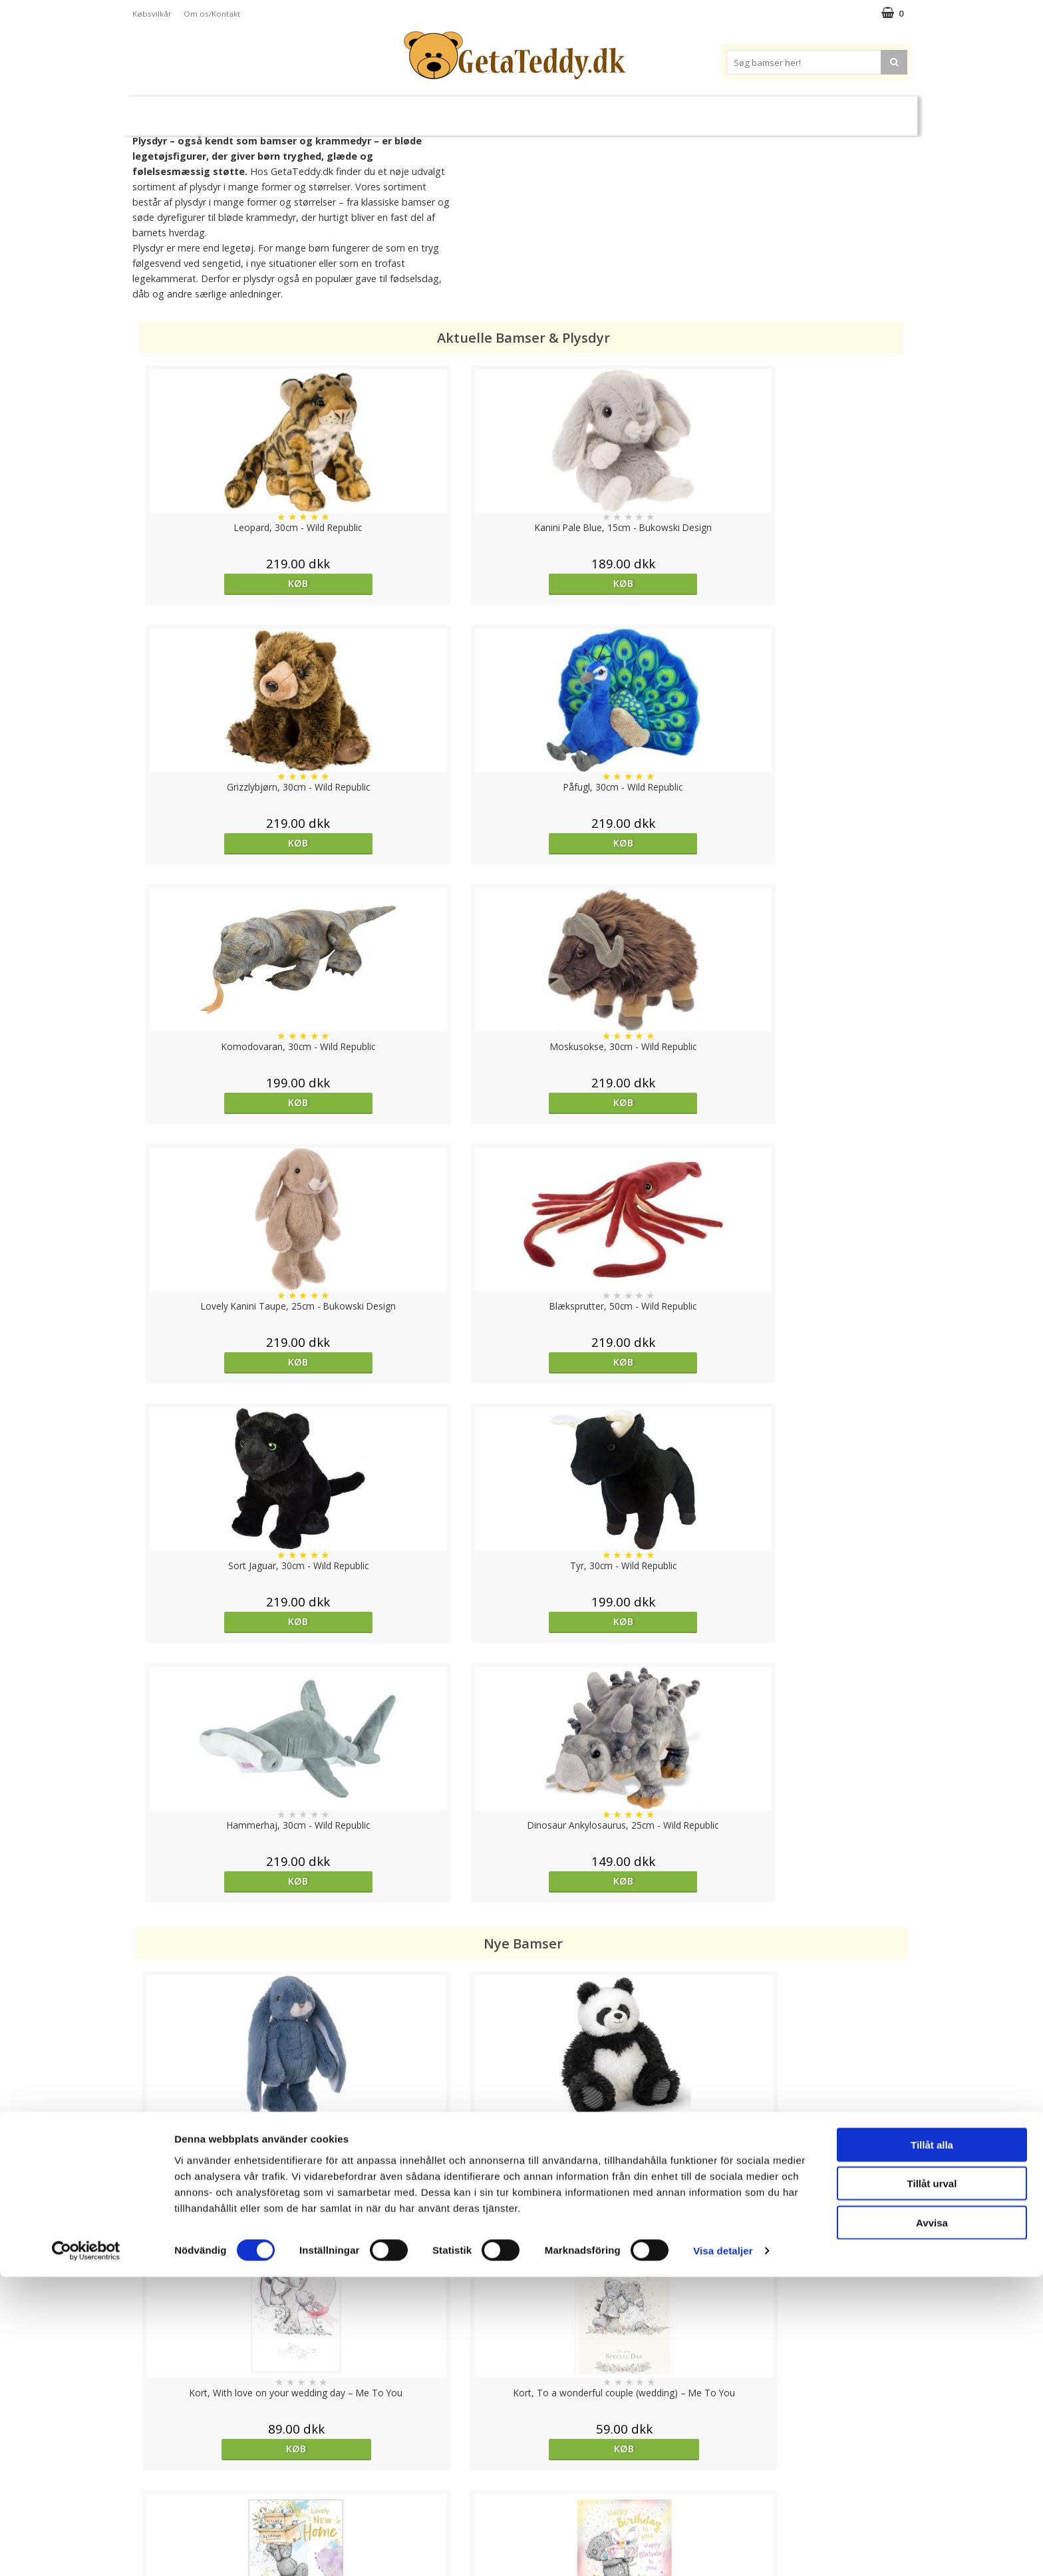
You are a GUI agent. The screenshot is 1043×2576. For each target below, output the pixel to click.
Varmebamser (486, 110)
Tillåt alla (932, 2443)
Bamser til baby (580, 110)
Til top (521, 2404)
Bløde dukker (407, 110)
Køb (232, 583)
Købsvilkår (152, 14)
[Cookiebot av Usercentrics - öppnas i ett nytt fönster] (86, 2550)
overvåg (230, 1974)
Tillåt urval (932, 2482)
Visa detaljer (722, 2549)
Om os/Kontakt (212, 14)
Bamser (278, 110)
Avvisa (932, 2521)
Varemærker (673, 110)
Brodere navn (761, 110)
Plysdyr (342, 110)
